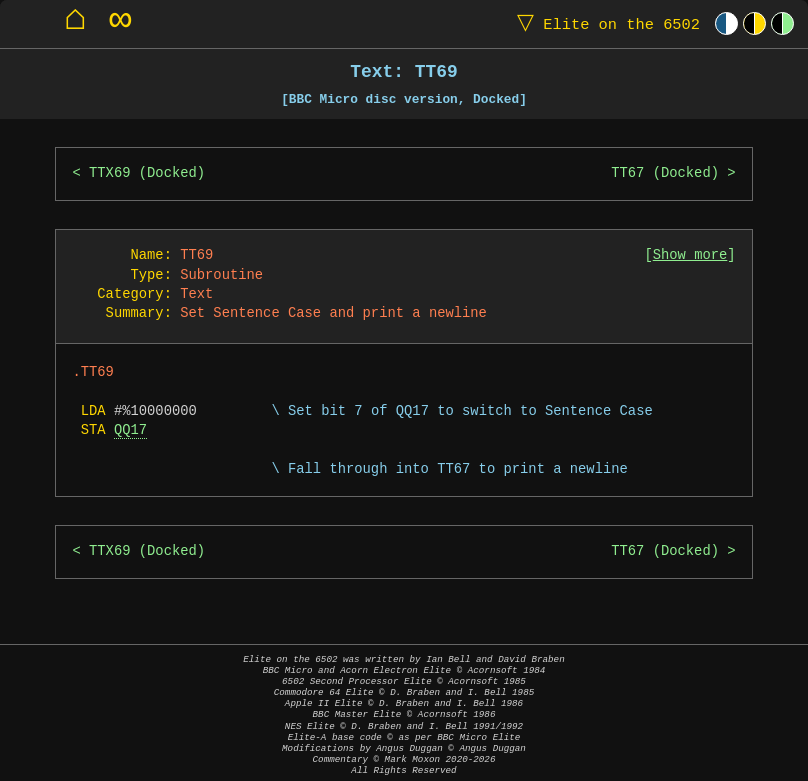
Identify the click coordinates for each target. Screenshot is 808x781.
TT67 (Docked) (665, 173)
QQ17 (130, 430)
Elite (604, 23)
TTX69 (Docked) (147, 173)
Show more (690, 255)
